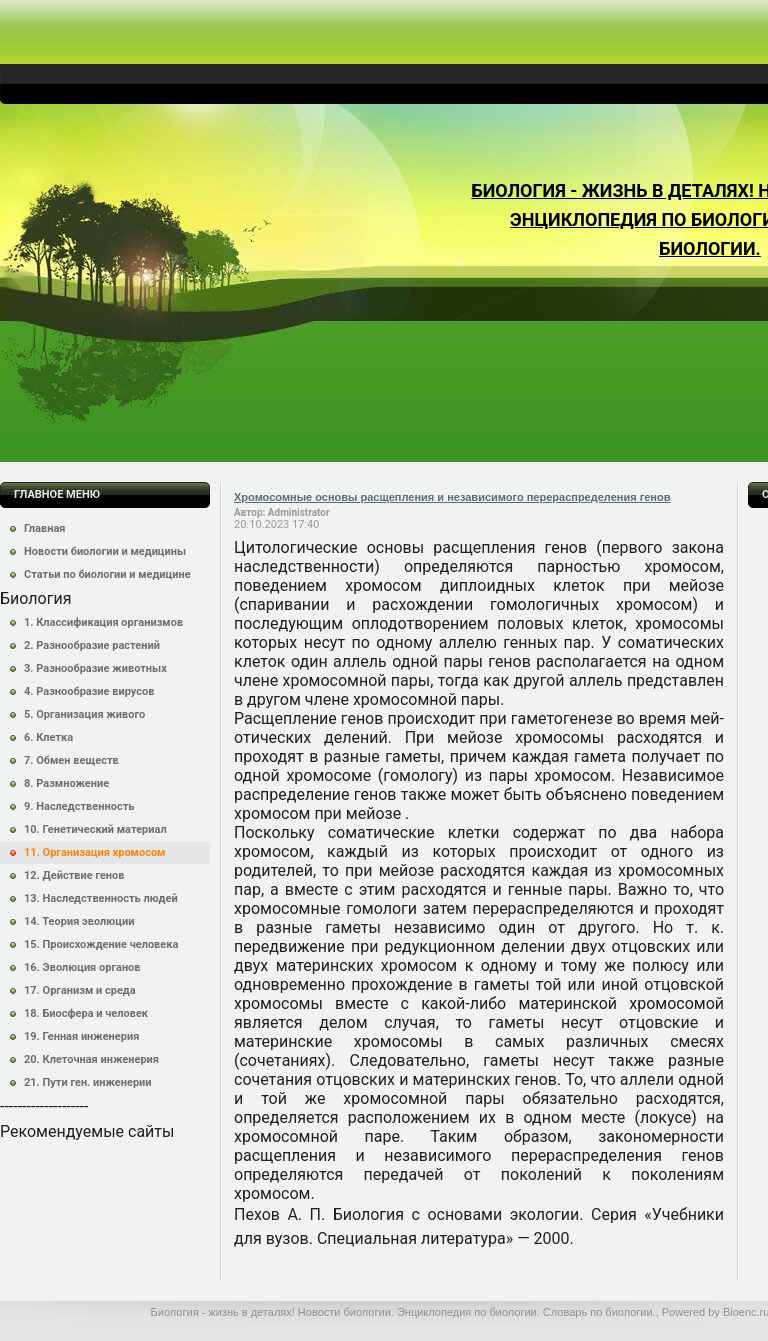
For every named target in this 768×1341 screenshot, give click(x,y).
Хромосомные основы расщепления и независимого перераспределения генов (452, 497)
